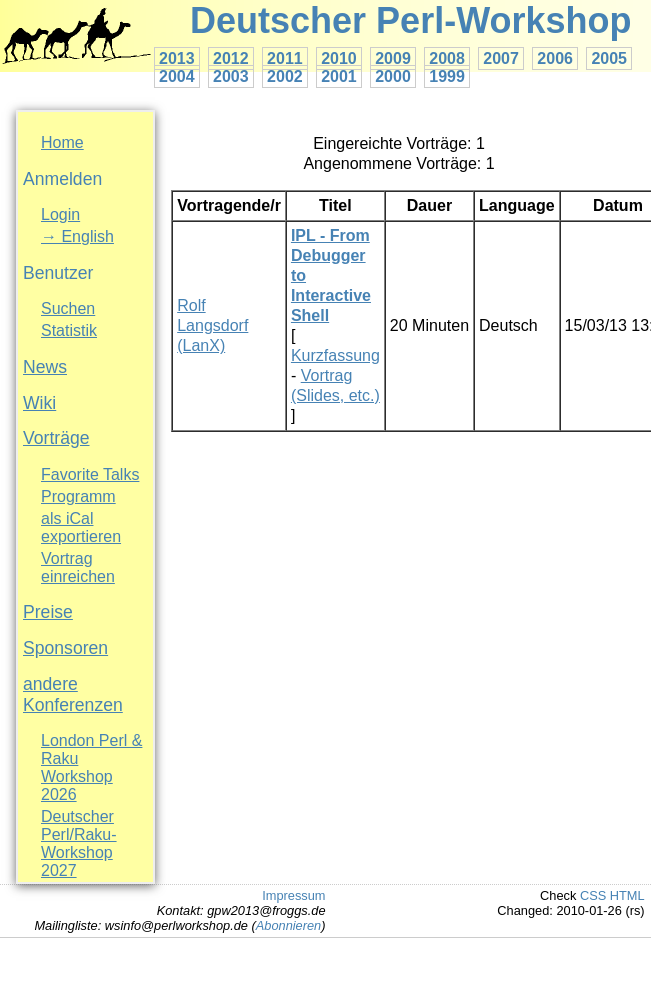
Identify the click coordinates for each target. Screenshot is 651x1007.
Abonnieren (288, 925)
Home (62, 142)
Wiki (39, 403)
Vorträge (56, 438)
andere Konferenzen (73, 694)
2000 (393, 76)
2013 (177, 58)
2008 (447, 58)
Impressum (293, 895)
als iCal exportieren (81, 527)
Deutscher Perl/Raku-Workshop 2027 (79, 843)
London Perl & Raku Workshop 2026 (91, 767)
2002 (285, 76)
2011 (285, 58)
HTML (627, 895)
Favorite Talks (90, 474)
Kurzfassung (335, 355)
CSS (593, 895)
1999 (447, 76)
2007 (501, 58)
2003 (231, 76)
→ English (77, 236)
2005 (609, 58)
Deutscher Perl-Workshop (410, 20)
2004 (177, 76)
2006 (555, 58)
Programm (78, 496)
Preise (48, 612)
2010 (339, 58)
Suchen (68, 308)
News (45, 367)
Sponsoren (65, 648)
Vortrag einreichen (78, 567)
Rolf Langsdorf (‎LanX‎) (212, 325)
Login (60, 214)
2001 (339, 76)
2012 (231, 58)
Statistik (69, 330)
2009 (393, 58)
